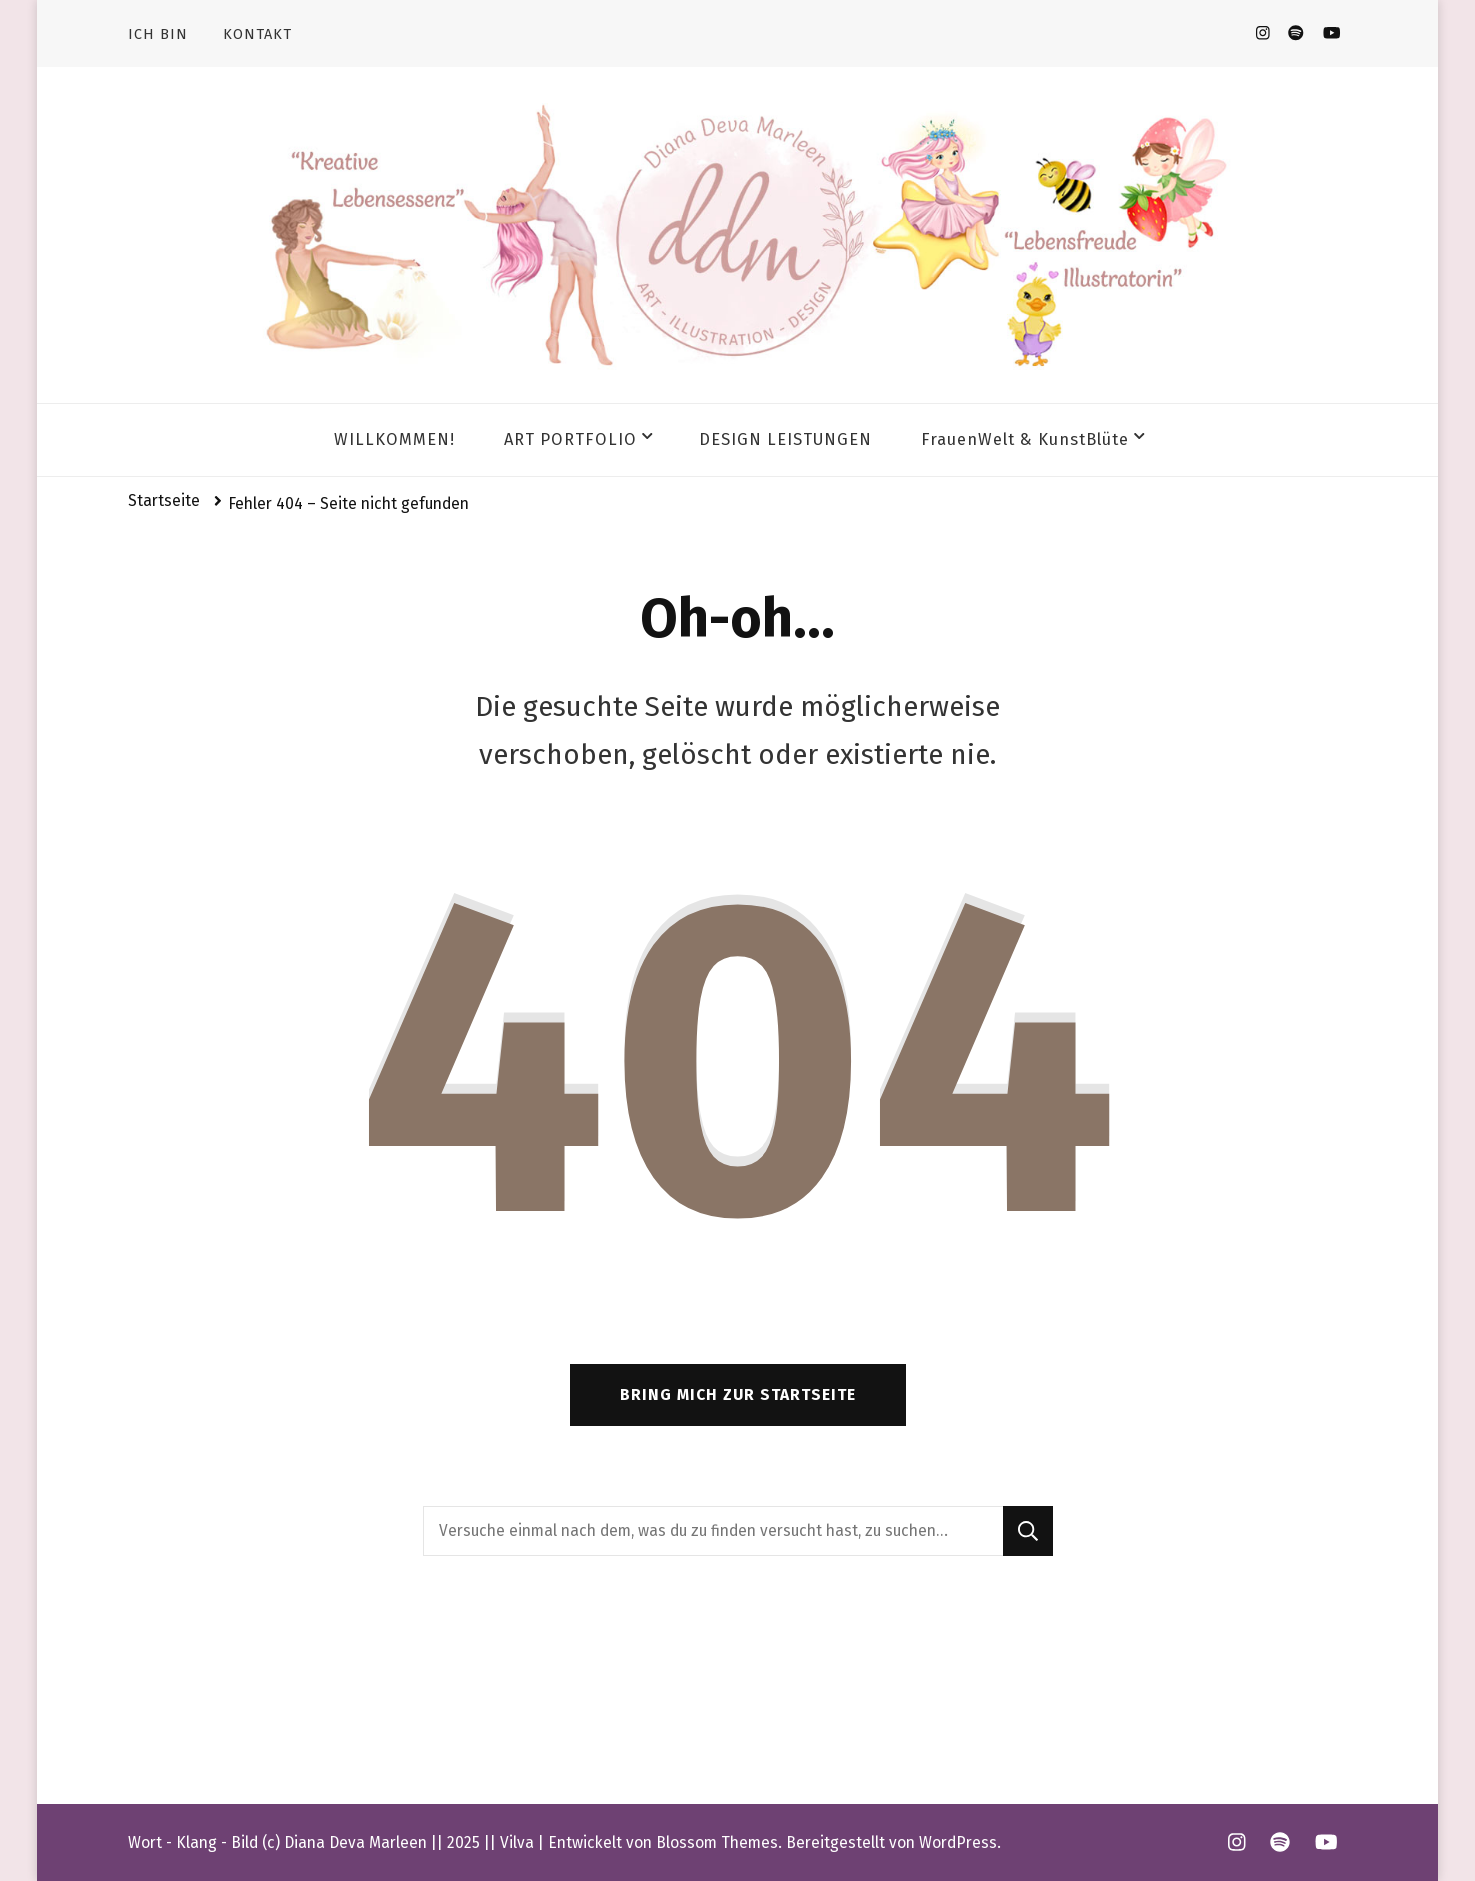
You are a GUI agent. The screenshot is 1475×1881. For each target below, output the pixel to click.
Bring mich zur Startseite (738, 1394)
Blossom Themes (717, 1842)
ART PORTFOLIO (570, 439)
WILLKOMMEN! (394, 439)
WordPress (958, 1842)
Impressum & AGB (199, 1710)
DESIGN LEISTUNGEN (785, 439)
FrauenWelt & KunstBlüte (1025, 439)
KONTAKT (257, 34)
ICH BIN (158, 34)
